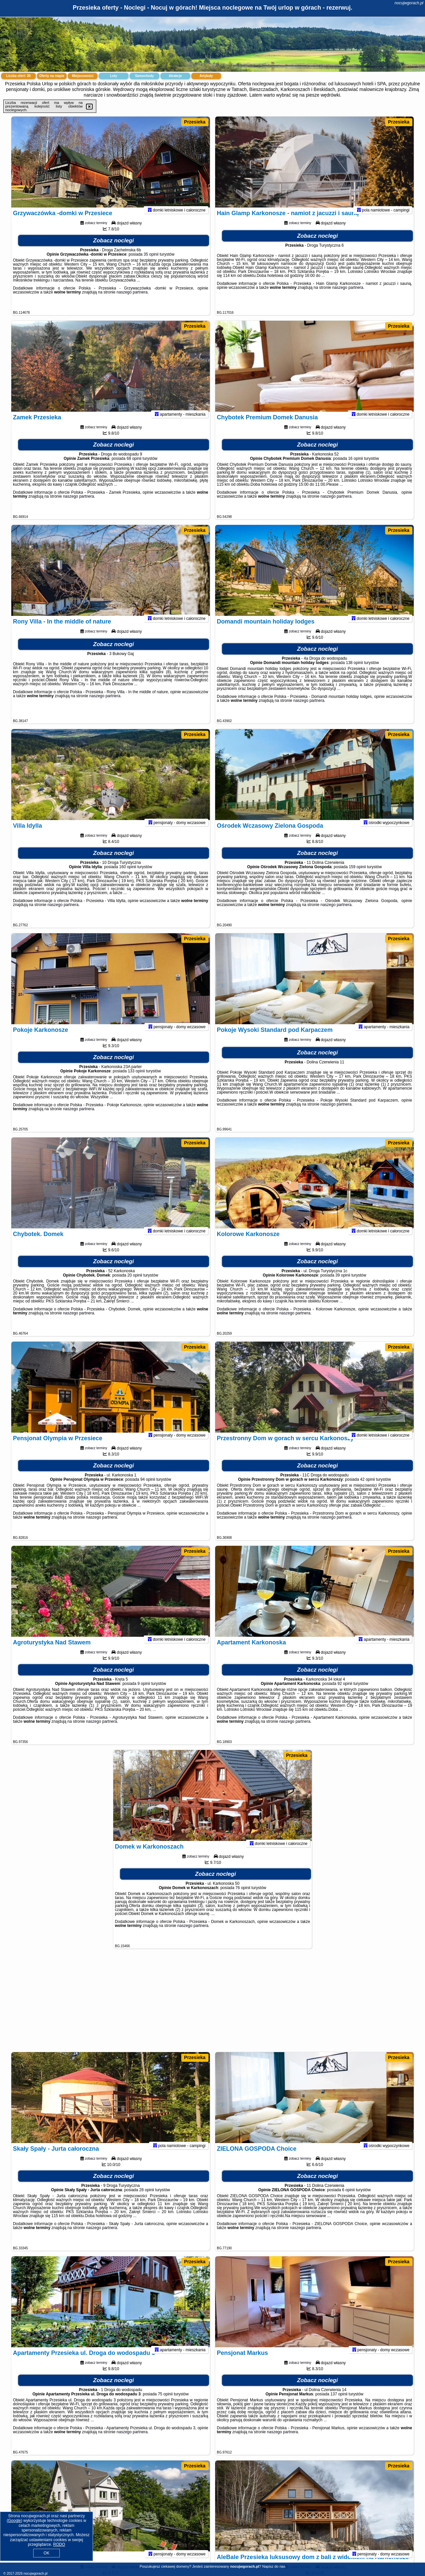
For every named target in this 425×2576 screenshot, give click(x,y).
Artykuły (206, 76)
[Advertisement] (212, 2003)
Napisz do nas (274, 2566)
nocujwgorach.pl (408, 3)
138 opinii (354, 671)
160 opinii (127, 875)
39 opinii (342, 1284)
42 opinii (367, 1488)
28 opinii (146, 2198)
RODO (59, 2544)
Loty (113, 76)
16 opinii (355, 467)
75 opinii (165, 2402)
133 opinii (136, 1079)
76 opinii (242, 1896)
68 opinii (134, 467)
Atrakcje (175, 76)
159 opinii (357, 875)
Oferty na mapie (51, 76)
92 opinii (344, 1692)
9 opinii (143, 1692)
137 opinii (338, 2402)
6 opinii (348, 2198)
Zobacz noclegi (113, 249)
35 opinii (151, 263)
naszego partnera (132, 300)
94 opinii (147, 1488)
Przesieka (195, 122)
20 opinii (135, 1284)
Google (14, 2520)
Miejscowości (82, 76)
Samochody (144, 76)
